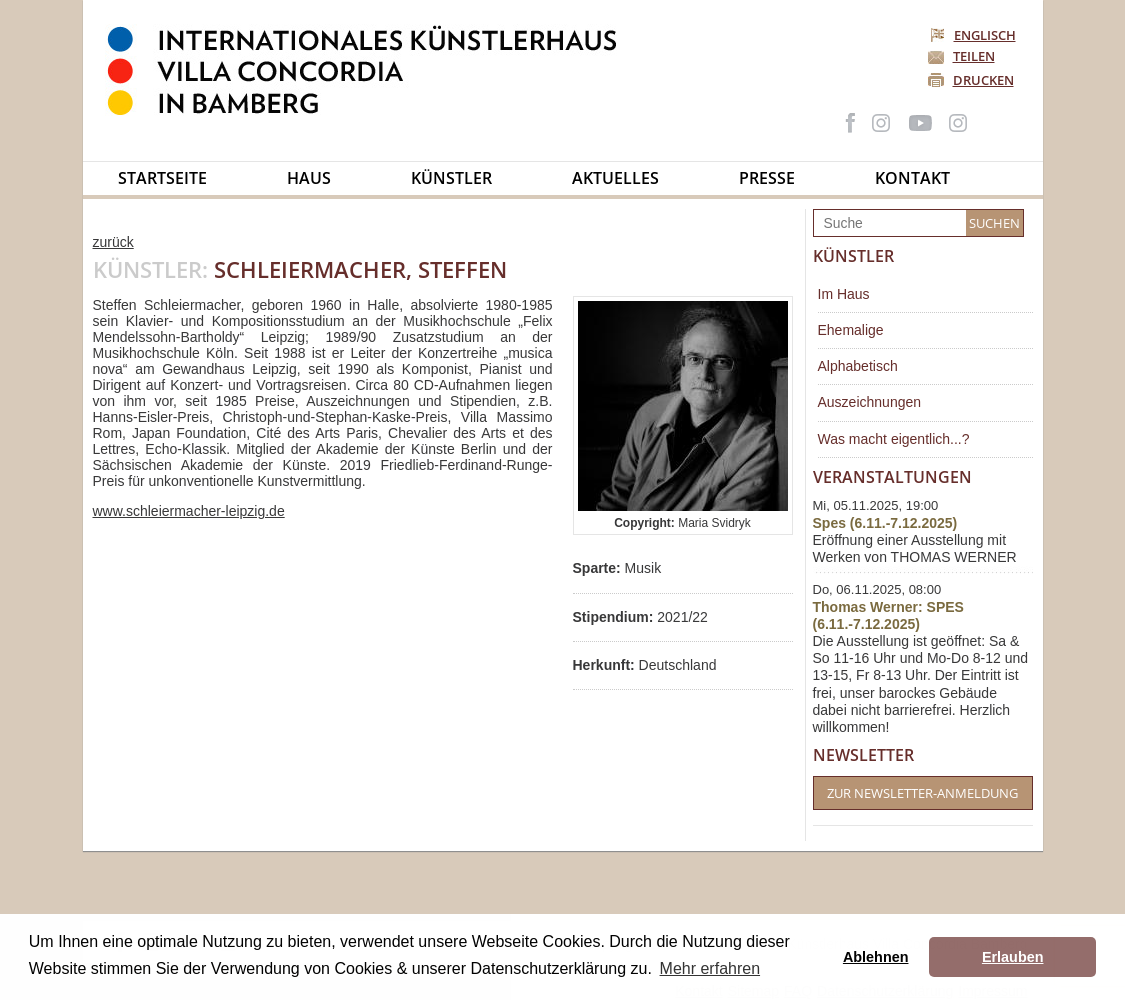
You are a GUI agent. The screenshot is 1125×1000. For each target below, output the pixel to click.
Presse (767, 178)
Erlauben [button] (1013, 957)
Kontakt (912, 178)
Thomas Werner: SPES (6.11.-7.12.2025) (888, 615)
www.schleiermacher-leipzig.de (189, 511)
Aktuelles (615, 178)
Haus (309, 178)
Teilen (974, 56)
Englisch (974, 35)
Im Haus (844, 294)
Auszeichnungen (870, 402)
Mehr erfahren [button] (710, 968)
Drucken (983, 80)
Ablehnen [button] (876, 957)
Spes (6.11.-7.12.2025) (885, 523)
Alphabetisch (858, 366)
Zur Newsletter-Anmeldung (922, 793)
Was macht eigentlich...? (894, 439)
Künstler (451, 178)
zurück (113, 242)
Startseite (162, 178)
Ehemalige (851, 330)
